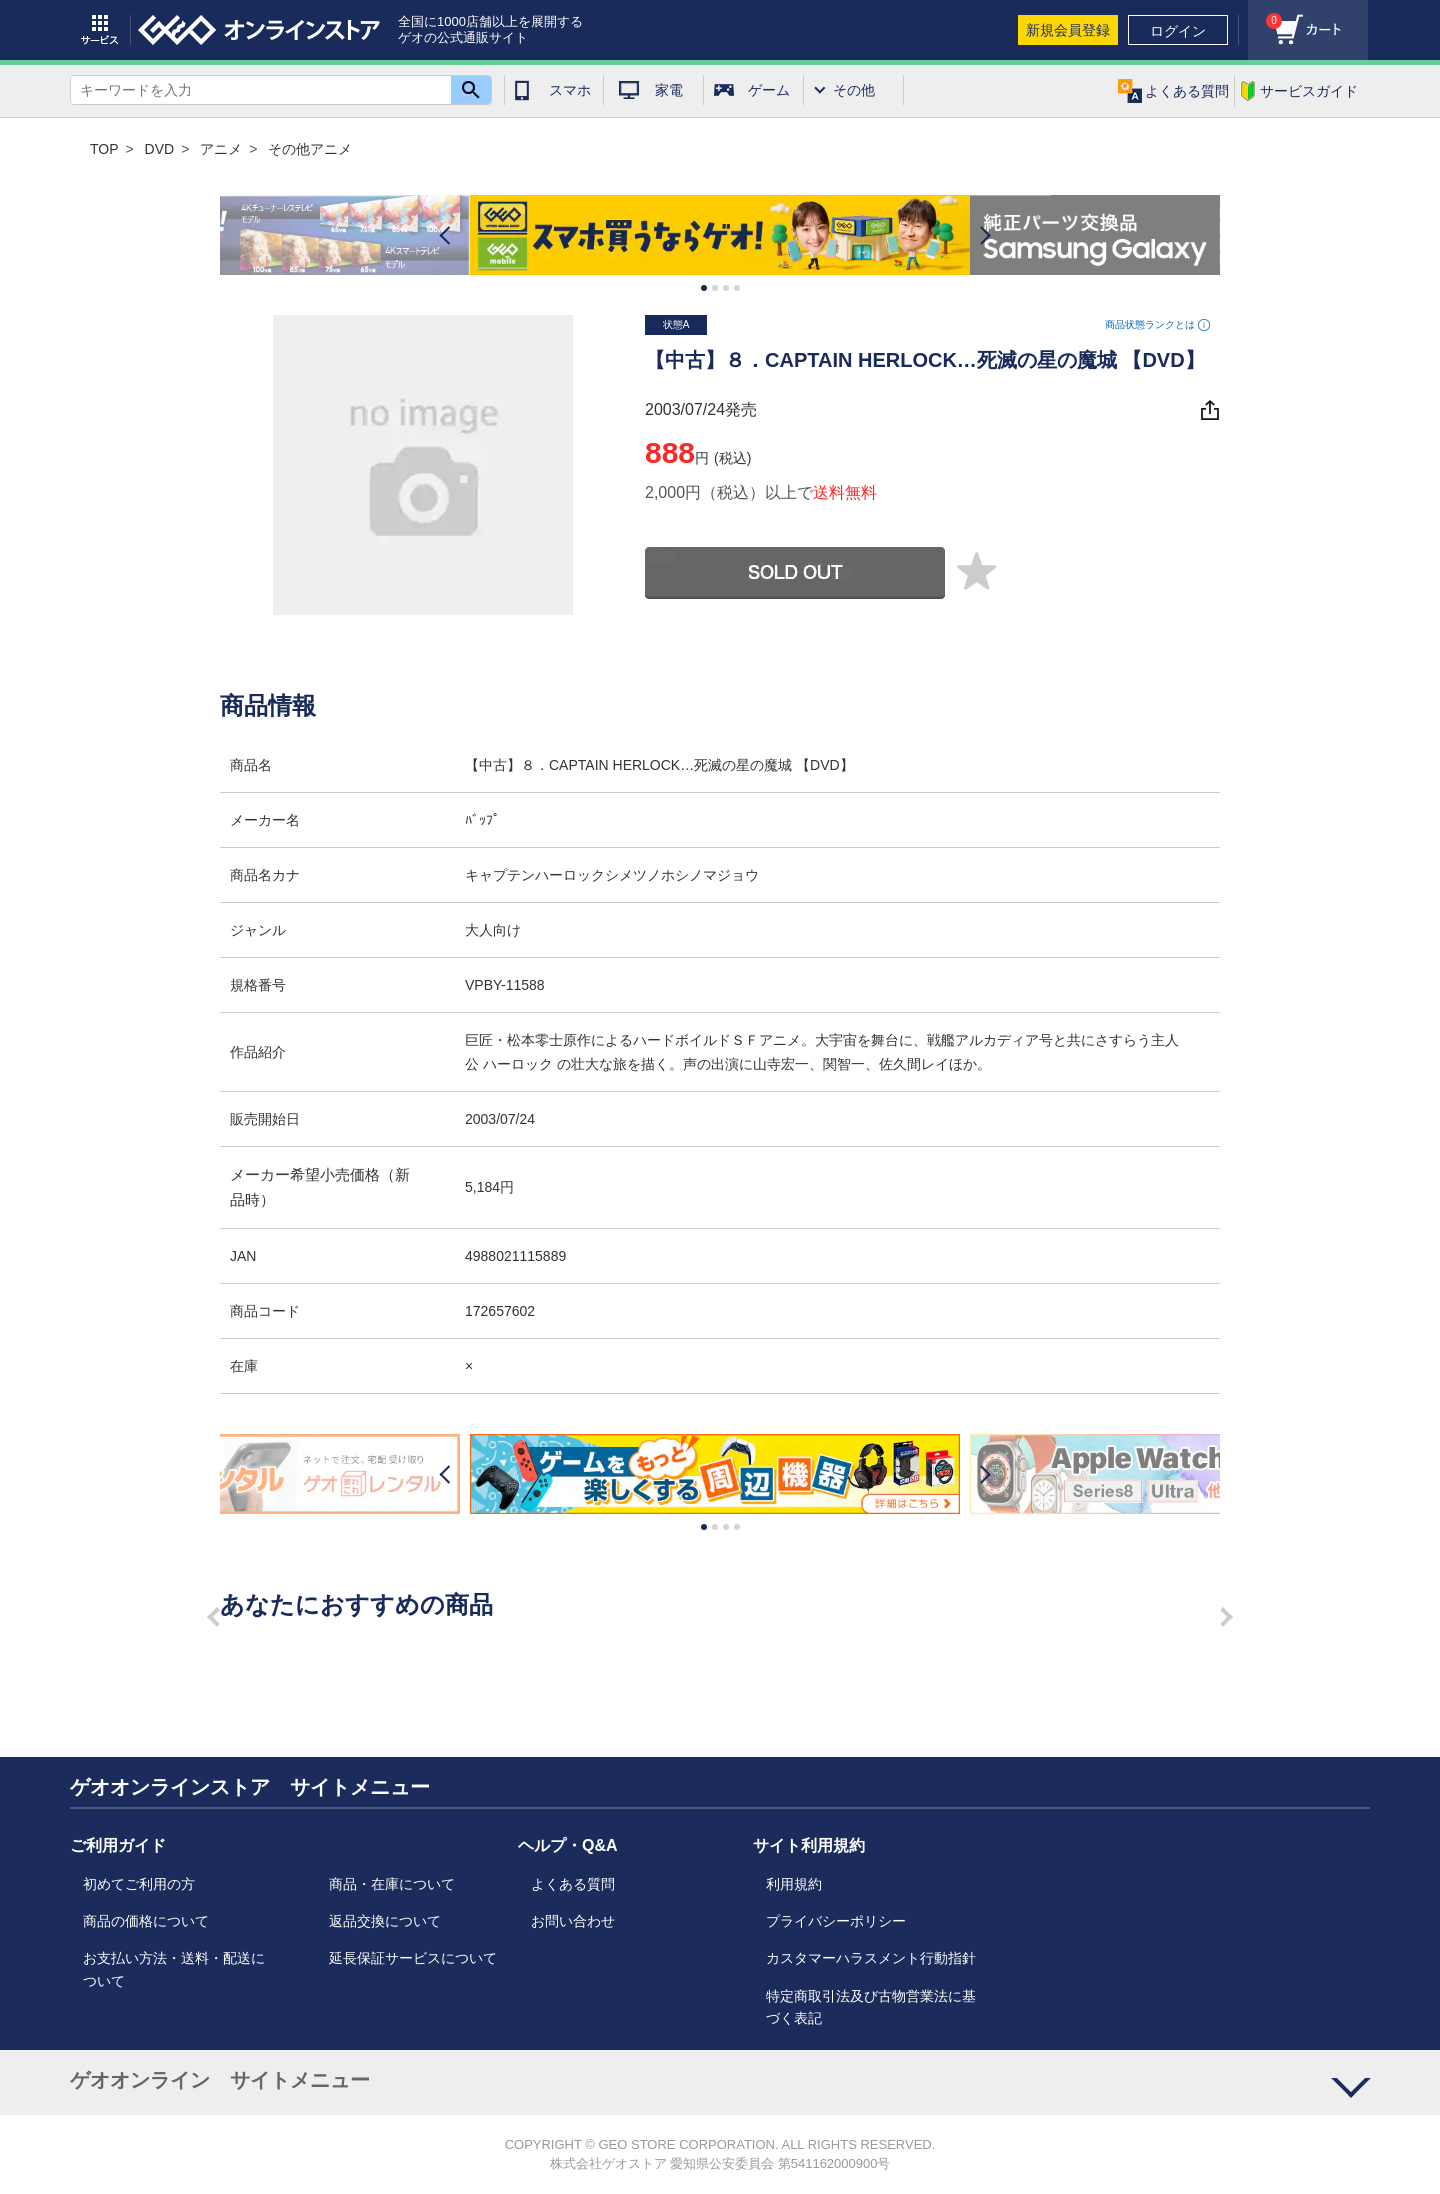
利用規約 (794, 1884)
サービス (100, 30)
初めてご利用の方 (139, 1884)
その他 (854, 90)
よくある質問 (573, 1884)
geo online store (259, 30)
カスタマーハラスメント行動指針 (871, 1958)
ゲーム (769, 90)
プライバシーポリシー (836, 1921)
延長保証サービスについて (413, 1958)
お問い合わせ (573, 1921)
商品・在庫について (392, 1884)
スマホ (570, 90)
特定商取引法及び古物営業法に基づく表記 (871, 2007)
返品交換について (385, 1921)
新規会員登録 (1068, 30)
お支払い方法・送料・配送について (174, 1969)
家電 (669, 90)
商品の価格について (146, 1921)
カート (1265, 15)
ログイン (1178, 31)
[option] (720, 235)
